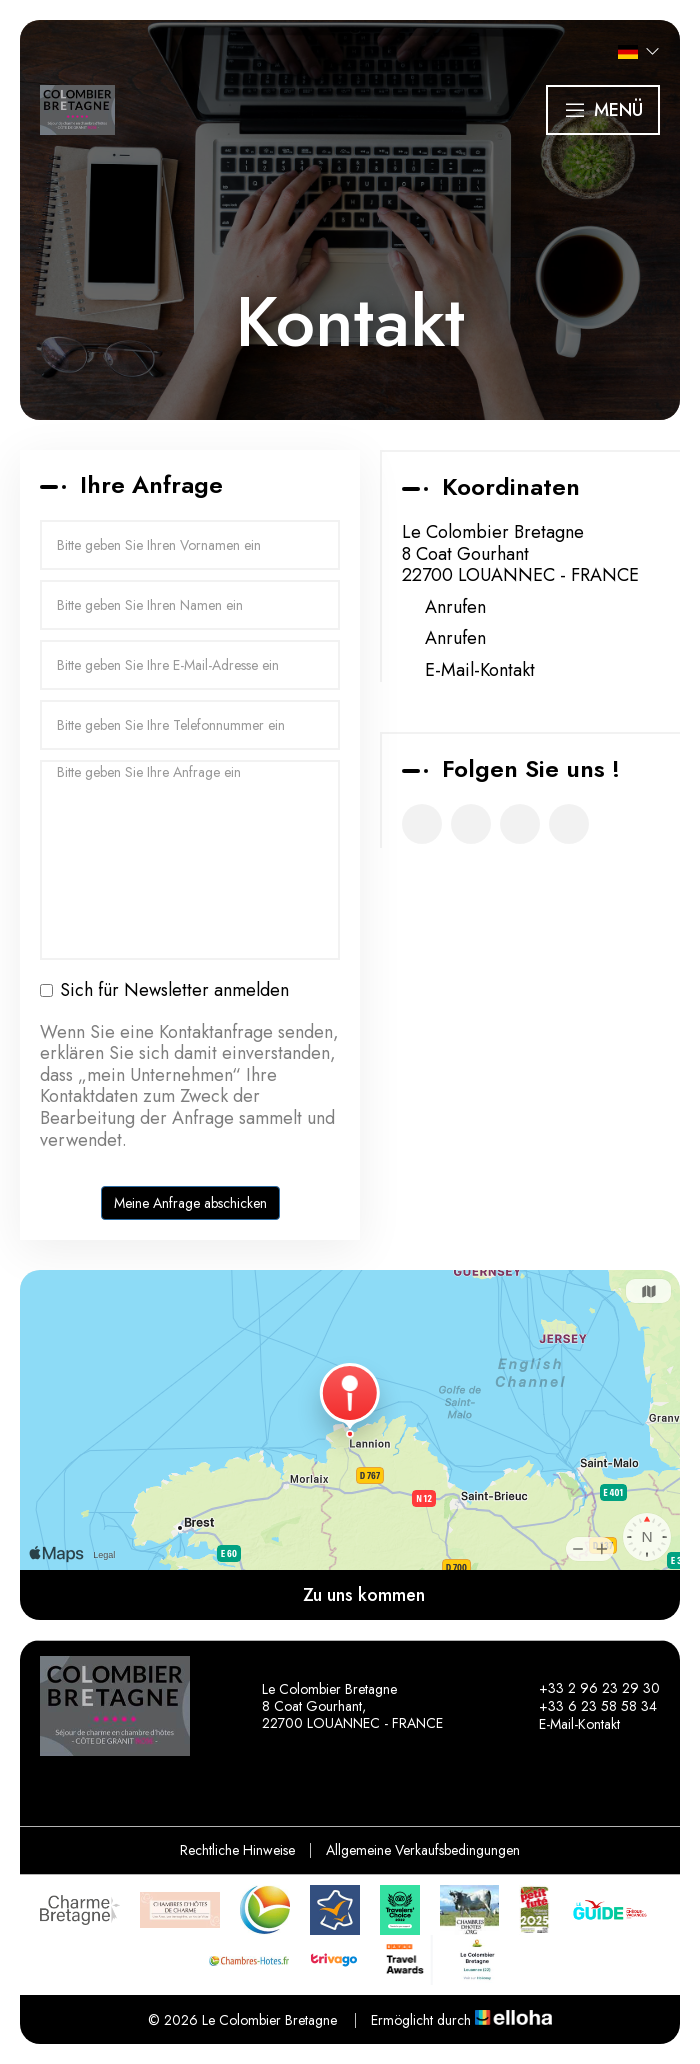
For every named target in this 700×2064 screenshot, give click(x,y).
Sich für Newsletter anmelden (164, 991)
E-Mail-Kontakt (480, 671)
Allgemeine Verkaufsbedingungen (423, 1850)
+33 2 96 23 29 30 (588, 1688)
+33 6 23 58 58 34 (586, 1706)
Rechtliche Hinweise (237, 1850)
